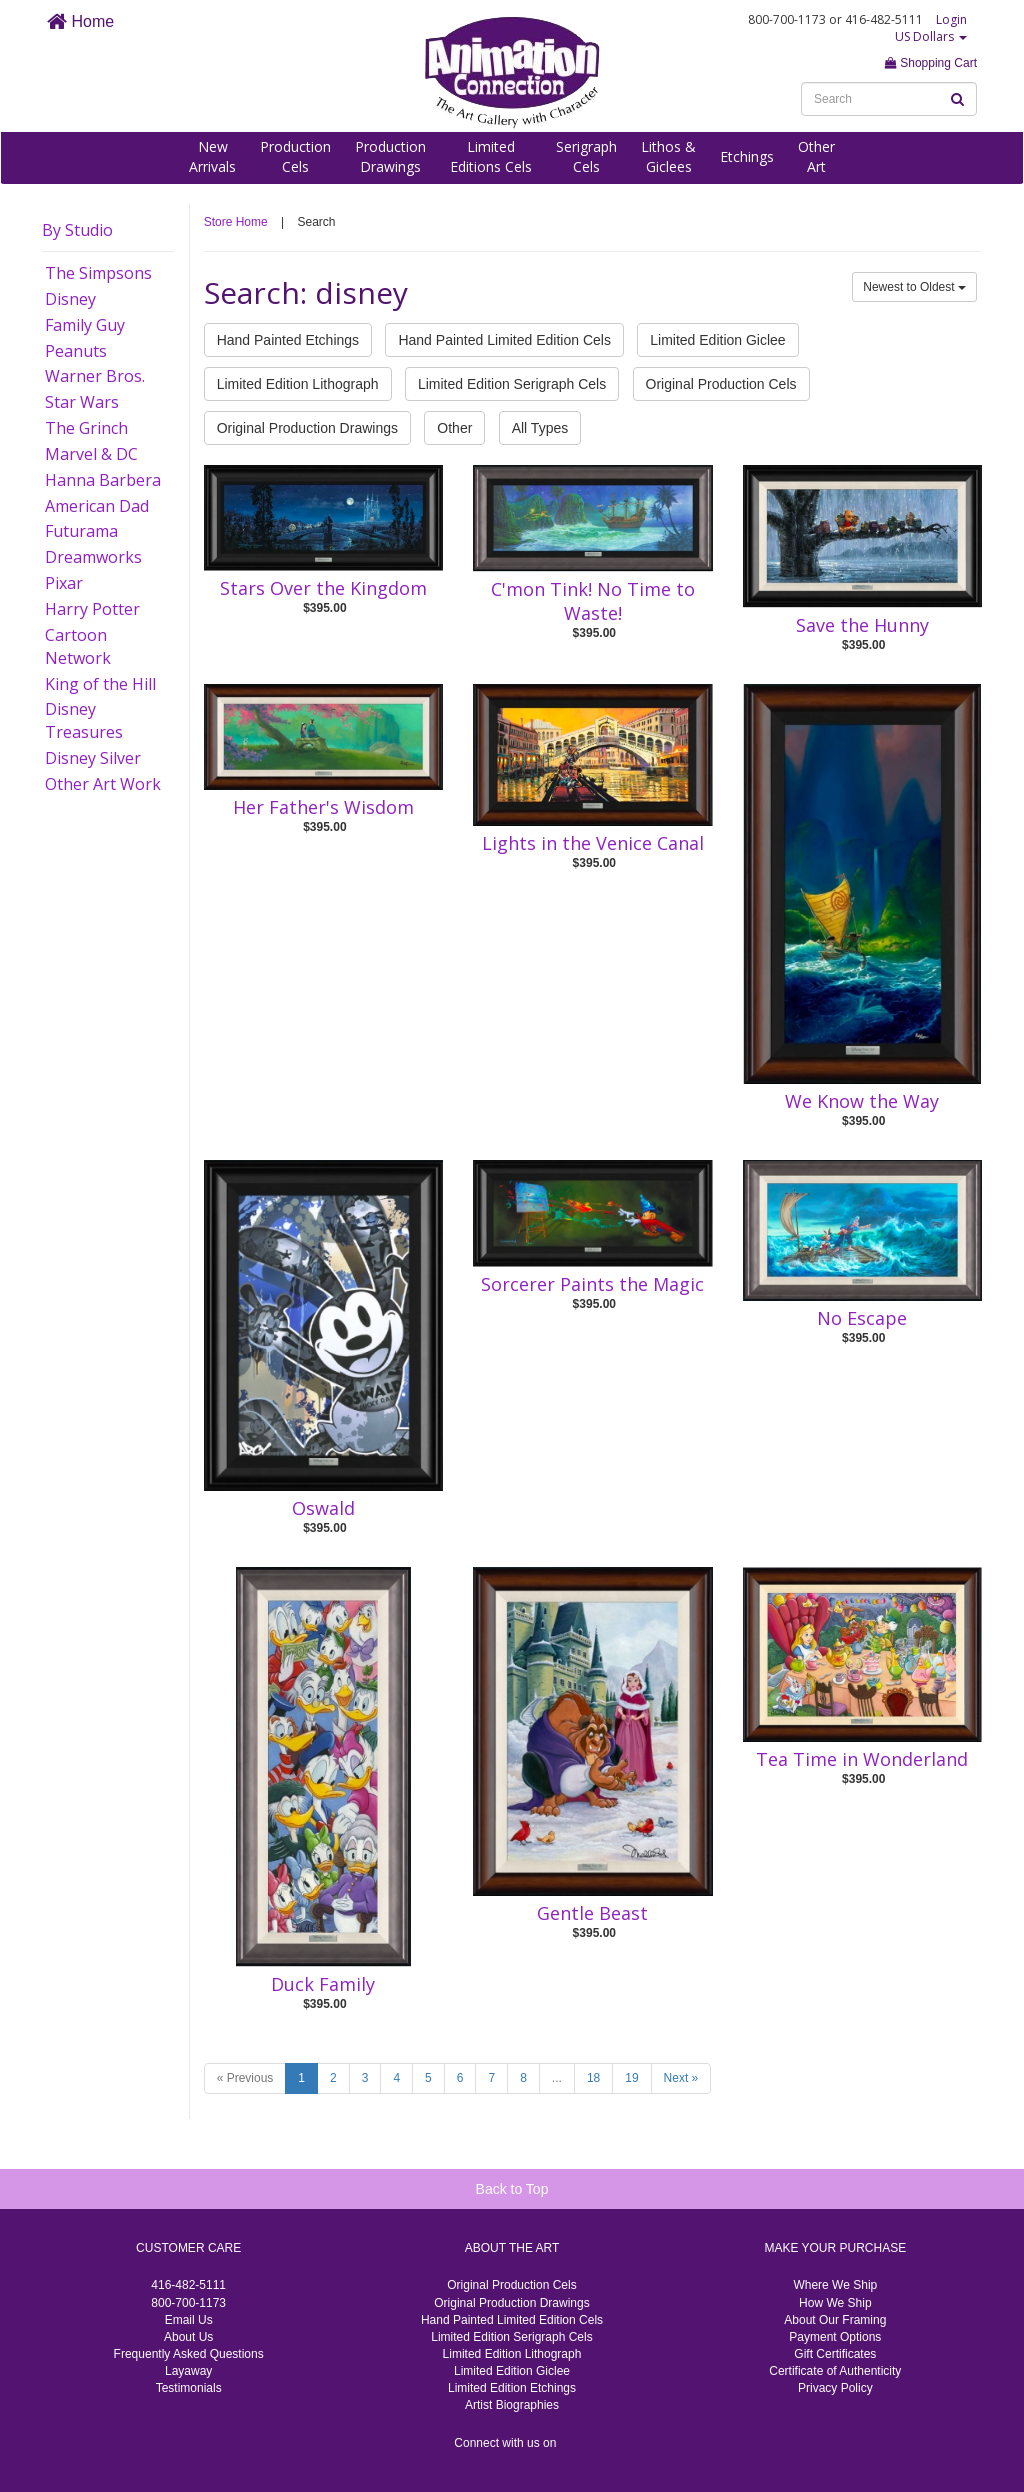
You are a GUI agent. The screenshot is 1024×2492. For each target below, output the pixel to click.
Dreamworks (93, 557)
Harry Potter (92, 609)
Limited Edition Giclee (717, 340)
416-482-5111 (188, 2285)
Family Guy (85, 325)
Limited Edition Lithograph (298, 384)
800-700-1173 (188, 2303)
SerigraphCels (586, 156)
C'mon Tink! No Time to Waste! (593, 601)
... (557, 2078)
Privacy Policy (835, 2388)
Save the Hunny (862, 625)
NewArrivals (212, 156)
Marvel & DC (91, 454)
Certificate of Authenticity (835, 2371)
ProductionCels (295, 156)
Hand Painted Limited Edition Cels (504, 340)
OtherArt (816, 156)
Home (80, 21)
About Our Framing (835, 2320)
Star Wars (82, 402)
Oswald (323, 1508)
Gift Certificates (835, 2354)
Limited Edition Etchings (512, 2388)
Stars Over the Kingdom (323, 588)
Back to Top (512, 2189)
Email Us (189, 2320)
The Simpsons (98, 273)
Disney (70, 299)
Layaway (188, 2371)
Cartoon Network (78, 646)
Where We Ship (835, 2285)
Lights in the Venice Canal (593, 843)
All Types (540, 428)
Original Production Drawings (307, 428)
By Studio (77, 230)
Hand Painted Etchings (288, 340)
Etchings (747, 156)
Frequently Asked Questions (189, 2354)
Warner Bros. (95, 376)
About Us (188, 2337)
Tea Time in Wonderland (862, 1759)
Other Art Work (103, 784)
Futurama (81, 531)
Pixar (64, 583)
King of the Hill (100, 684)
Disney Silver (93, 758)
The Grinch (86, 428)
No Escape (862, 1318)
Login (951, 19)
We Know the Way (862, 1101)
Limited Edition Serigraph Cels (512, 384)
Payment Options (835, 2337)
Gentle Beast (592, 1913)
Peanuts (76, 351)
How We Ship (835, 2303)
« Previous (245, 2078)
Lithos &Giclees (668, 156)
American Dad (97, 506)
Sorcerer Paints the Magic (592, 1284)
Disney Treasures (84, 720)
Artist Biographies (512, 2405)
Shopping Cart (931, 63)
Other (454, 428)
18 (593, 2078)
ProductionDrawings (390, 156)
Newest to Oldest (914, 287)
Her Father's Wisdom (323, 807)
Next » (681, 2078)
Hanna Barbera (103, 480)
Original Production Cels (721, 384)
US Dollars (931, 36)
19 (631, 2078)
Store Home (236, 222)
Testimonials (189, 2388)
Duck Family (323, 1984)
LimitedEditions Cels (491, 156)
